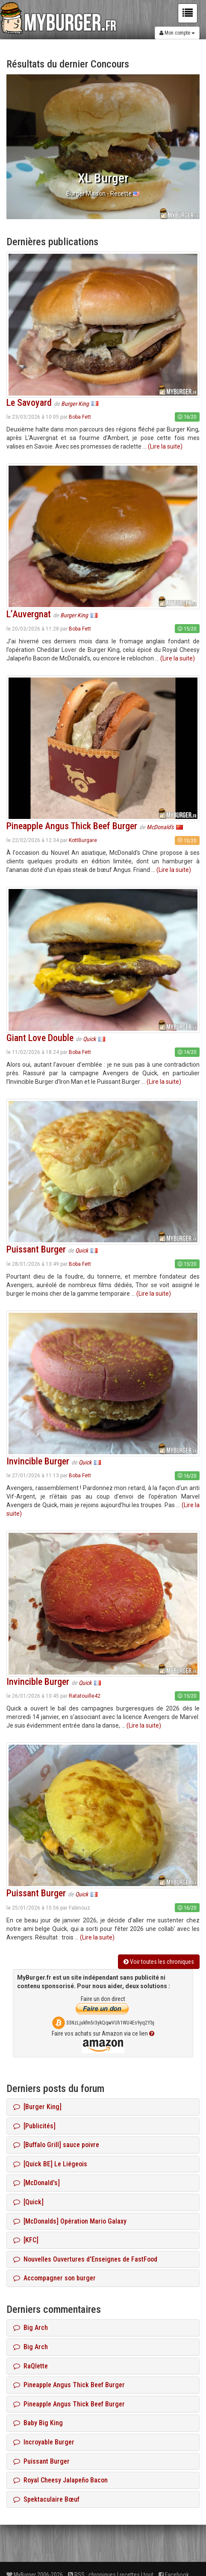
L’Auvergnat (28, 614)
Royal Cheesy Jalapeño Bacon (60, 2480)
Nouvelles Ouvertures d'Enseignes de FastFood (85, 2259)
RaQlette (30, 2366)
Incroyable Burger (43, 2442)
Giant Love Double (40, 1038)
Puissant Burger (36, 1249)
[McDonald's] (36, 2183)
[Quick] (28, 2202)
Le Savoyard (29, 402)
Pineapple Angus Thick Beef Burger (71, 826)
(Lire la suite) (165, 446)
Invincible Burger (37, 1461)
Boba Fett (80, 417)
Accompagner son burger (54, 2278)
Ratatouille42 (84, 1696)
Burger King (75, 403)
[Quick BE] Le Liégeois (50, 2164)
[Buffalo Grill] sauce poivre (56, 2145)
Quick (90, 1039)
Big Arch (30, 2328)
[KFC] (25, 2240)
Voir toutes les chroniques (159, 1961)
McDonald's (161, 827)
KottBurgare (83, 840)
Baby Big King (38, 2423)
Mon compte (177, 33)
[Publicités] (34, 2126)
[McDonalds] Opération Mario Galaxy (70, 2221)
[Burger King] (37, 2107)
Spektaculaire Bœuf (46, 2499)
